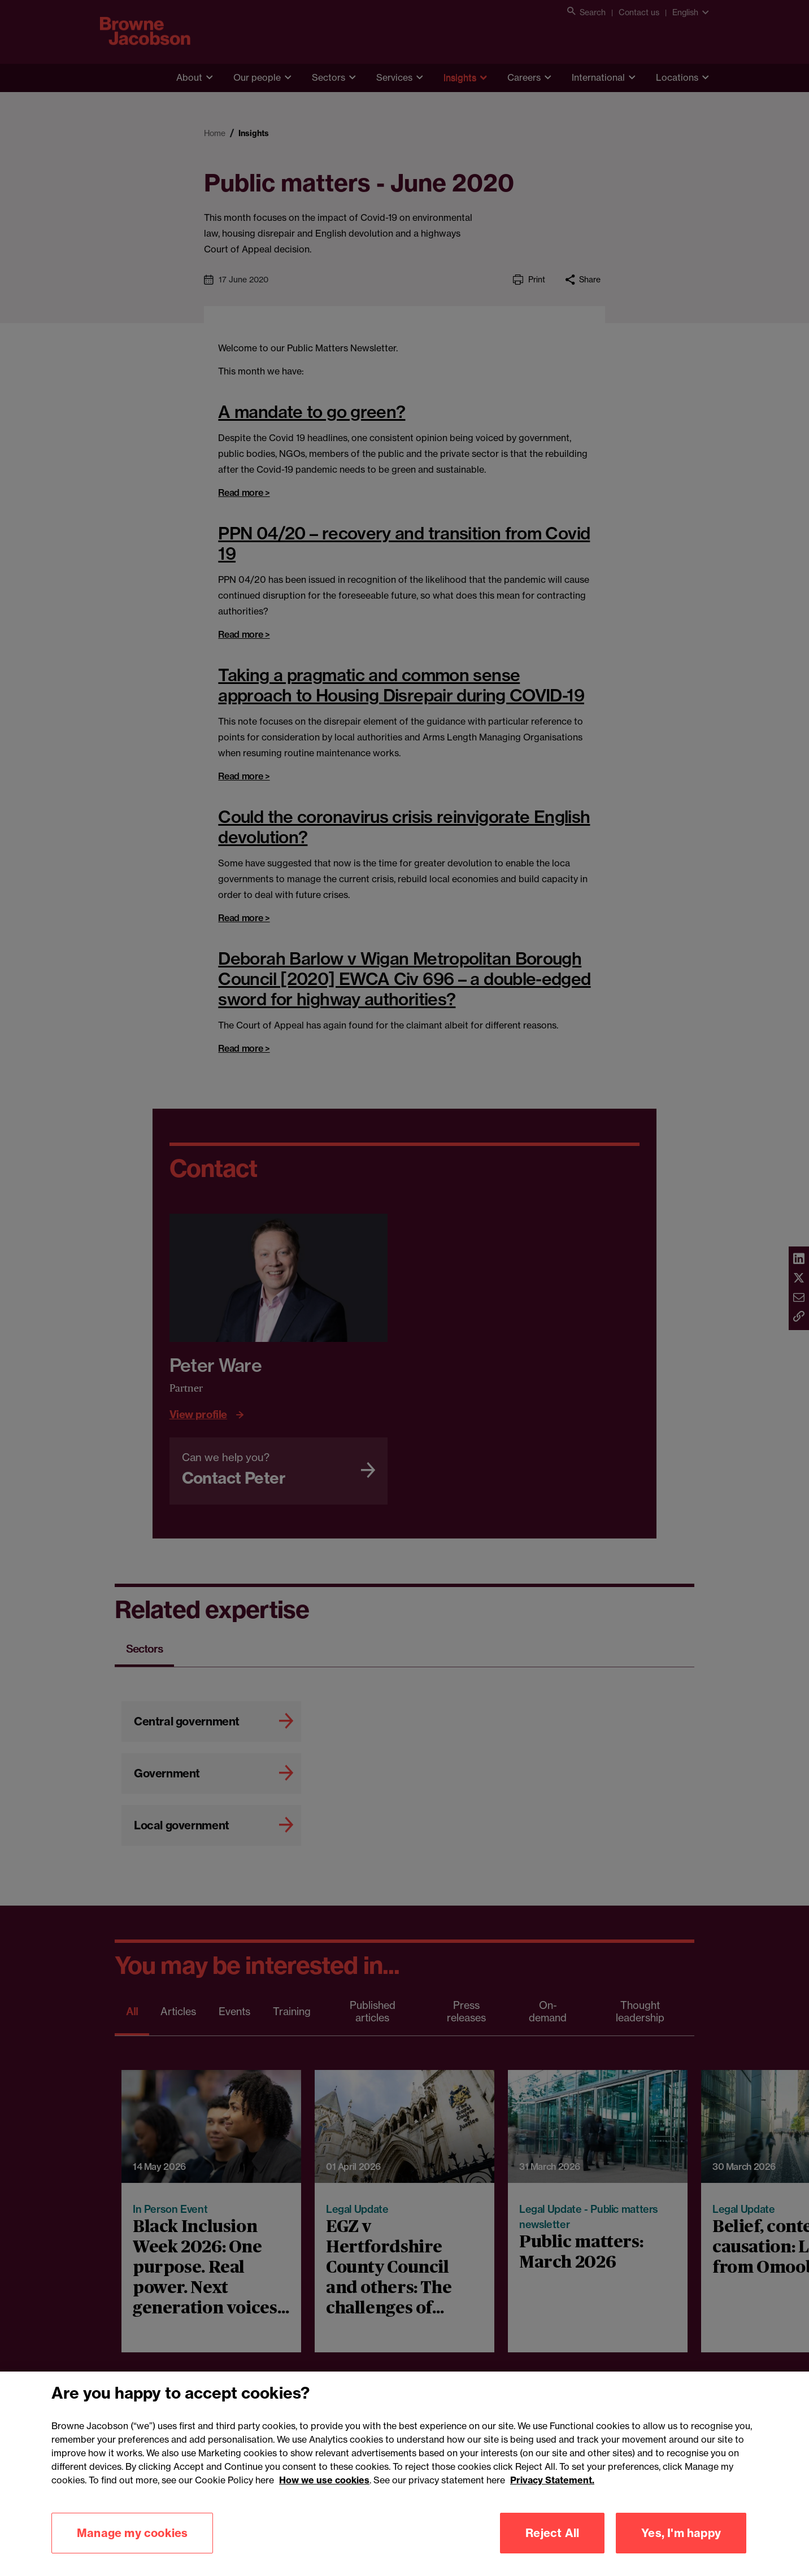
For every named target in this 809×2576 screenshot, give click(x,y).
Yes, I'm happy (681, 2546)
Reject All (552, 2546)
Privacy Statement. (552, 2493)
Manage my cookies (132, 2546)
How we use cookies (324, 2493)
